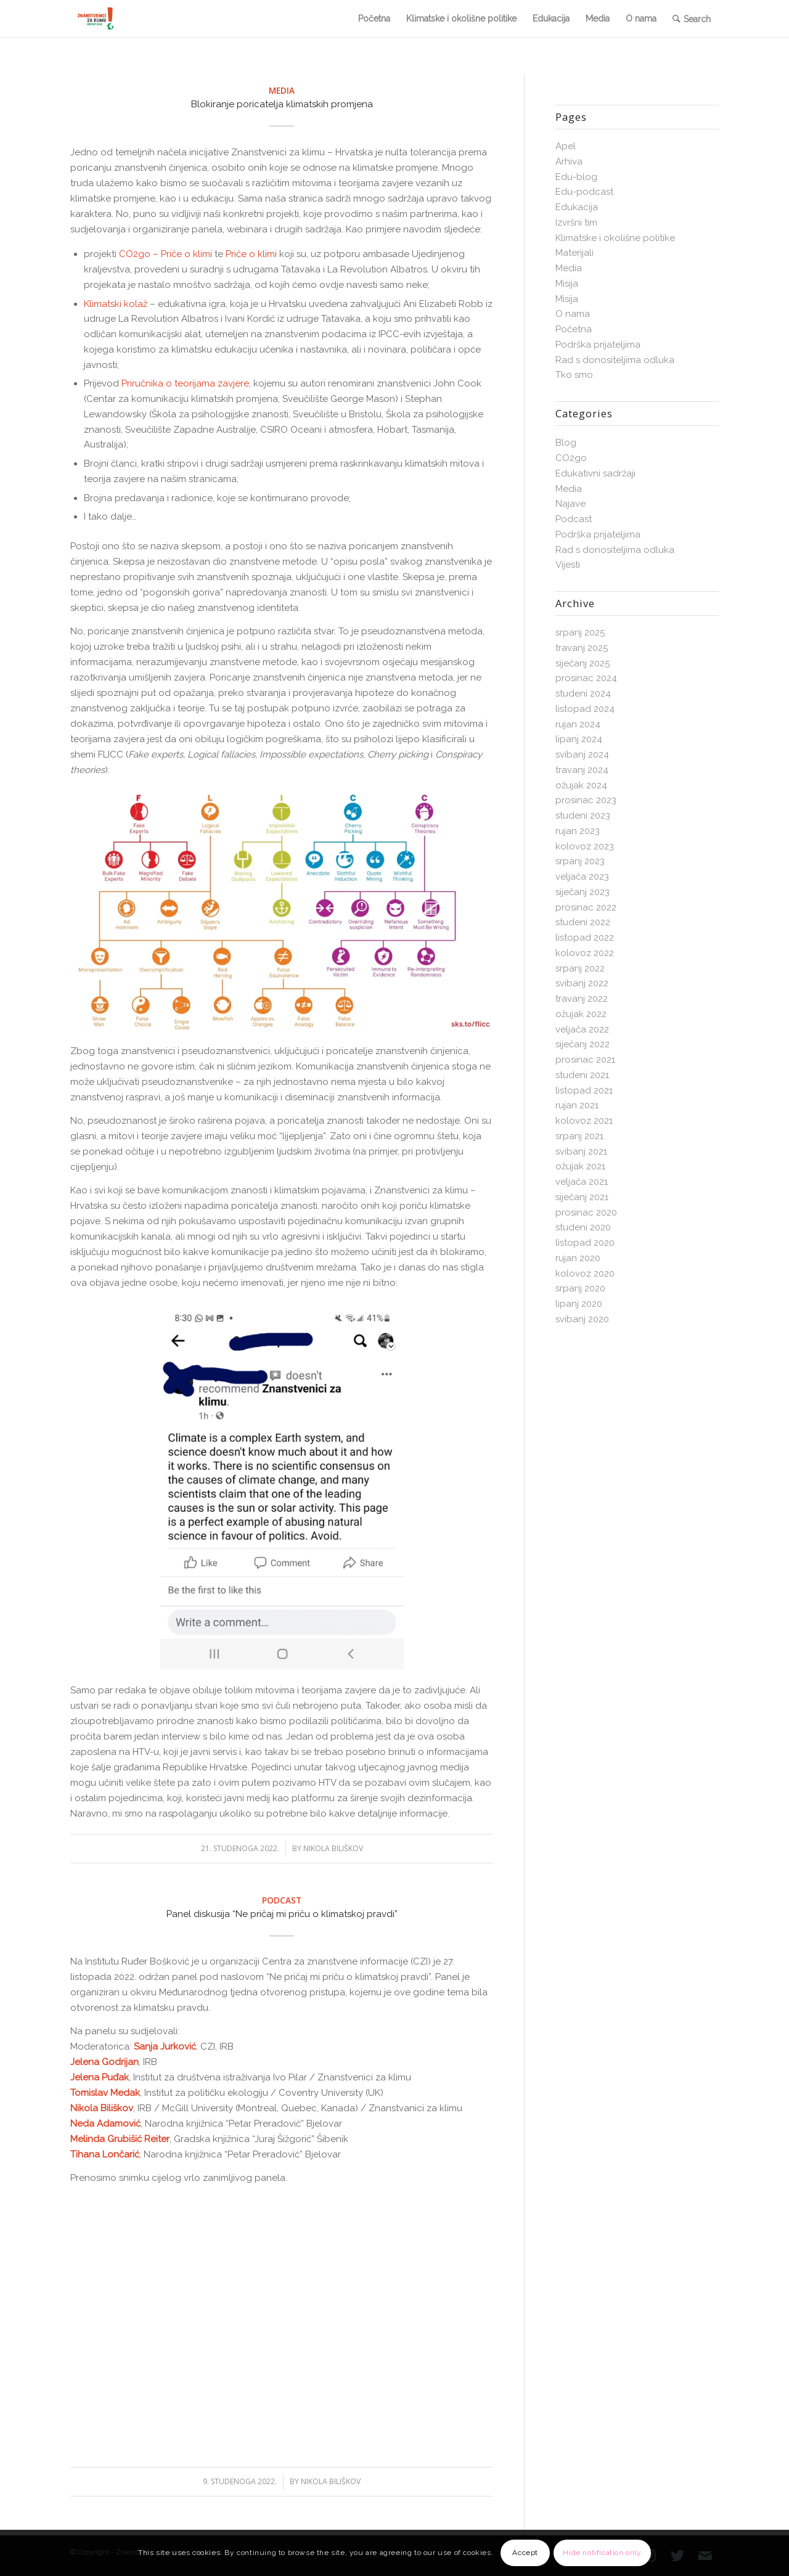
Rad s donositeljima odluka (614, 360)
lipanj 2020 (578, 1303)
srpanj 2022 (580, 968)
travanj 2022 (581, 998)
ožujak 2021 (580, 1166)
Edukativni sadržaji (595, 473)
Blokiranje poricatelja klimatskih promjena (282, 104)
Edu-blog (576, 176)
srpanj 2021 (579, 1136)
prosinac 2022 (585, 907)
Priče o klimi (251, 254)
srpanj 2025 (580, 632)
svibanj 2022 (581, 983)
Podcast (281, 1900)
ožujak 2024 (581, 785)
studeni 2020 (583, 1227)
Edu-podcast (584, 191)
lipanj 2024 (578, 739)
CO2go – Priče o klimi (165, 254)
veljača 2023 (582, 876)
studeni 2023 (582, 815)
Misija (566, 283)
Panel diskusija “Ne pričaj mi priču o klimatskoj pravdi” (282, 1914)
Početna (573, 329)
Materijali (574, 252)
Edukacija (576, 207)
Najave (570, 503)
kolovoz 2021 (584, 1120)
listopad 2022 (584, 937)
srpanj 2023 (580, 861)
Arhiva (569, 161)
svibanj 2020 (582, 1319)
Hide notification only (602, 2552)
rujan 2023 (577, 830)
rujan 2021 (577, 1105)
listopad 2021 (584, 1090)
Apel (565, 146)
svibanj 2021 (581, 1151)
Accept (525, 2552)
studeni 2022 (582, 922)
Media (282, 90)
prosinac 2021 (585, 1059)
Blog (565, 442)
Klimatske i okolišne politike (615, 237)
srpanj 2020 (580, 1288)
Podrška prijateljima (597, 344)
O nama (572, 313)
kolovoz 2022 (584, 953)
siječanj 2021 (581, 1197)
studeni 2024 (583, 693)
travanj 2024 (581, 769)
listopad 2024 (585, 708)
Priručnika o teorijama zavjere (185, 383)
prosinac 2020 (586, 1212)
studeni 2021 (582, 1075)
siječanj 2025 (582, 663)
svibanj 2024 (582, 754)
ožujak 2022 (581, 1014)
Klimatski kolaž (115, 303)
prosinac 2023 (585, 800)
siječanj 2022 (582, 1044)
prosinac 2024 (586, 678)
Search (697, 19)
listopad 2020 (585, 1242)
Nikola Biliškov (333, 1848)
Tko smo (574, 374)
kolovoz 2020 (585, 1273)
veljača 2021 (581, 1181)
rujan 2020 (577, 1258)
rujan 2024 (577, 724)
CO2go (571, 458)
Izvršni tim (576, 222)
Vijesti (567, 564)
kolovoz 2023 (584, 846)
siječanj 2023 (582, 892)
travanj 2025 (581, 647)
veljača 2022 (582, 1029)
